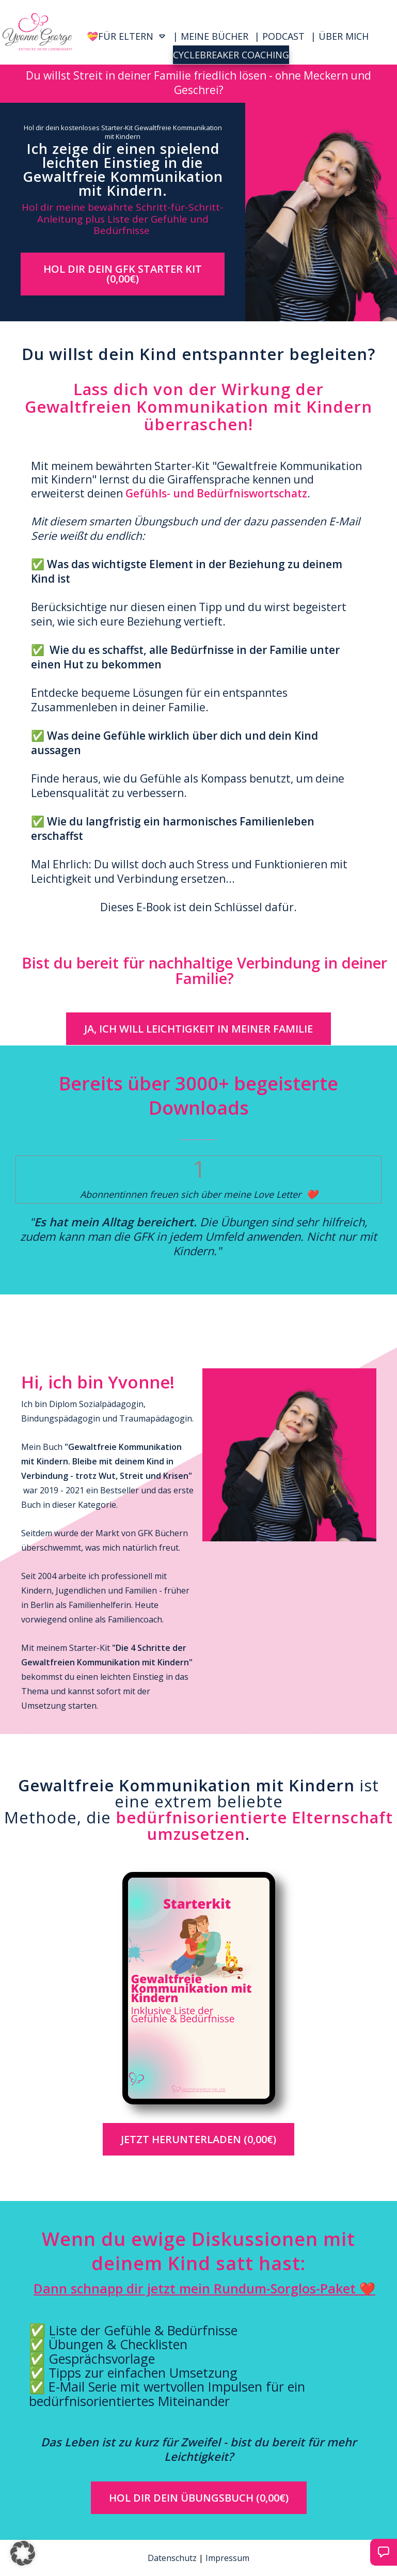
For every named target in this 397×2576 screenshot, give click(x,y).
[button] (22, 2553)
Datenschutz (172, 2558)
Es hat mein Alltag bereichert (114, 1221)
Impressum (227, 2558)
